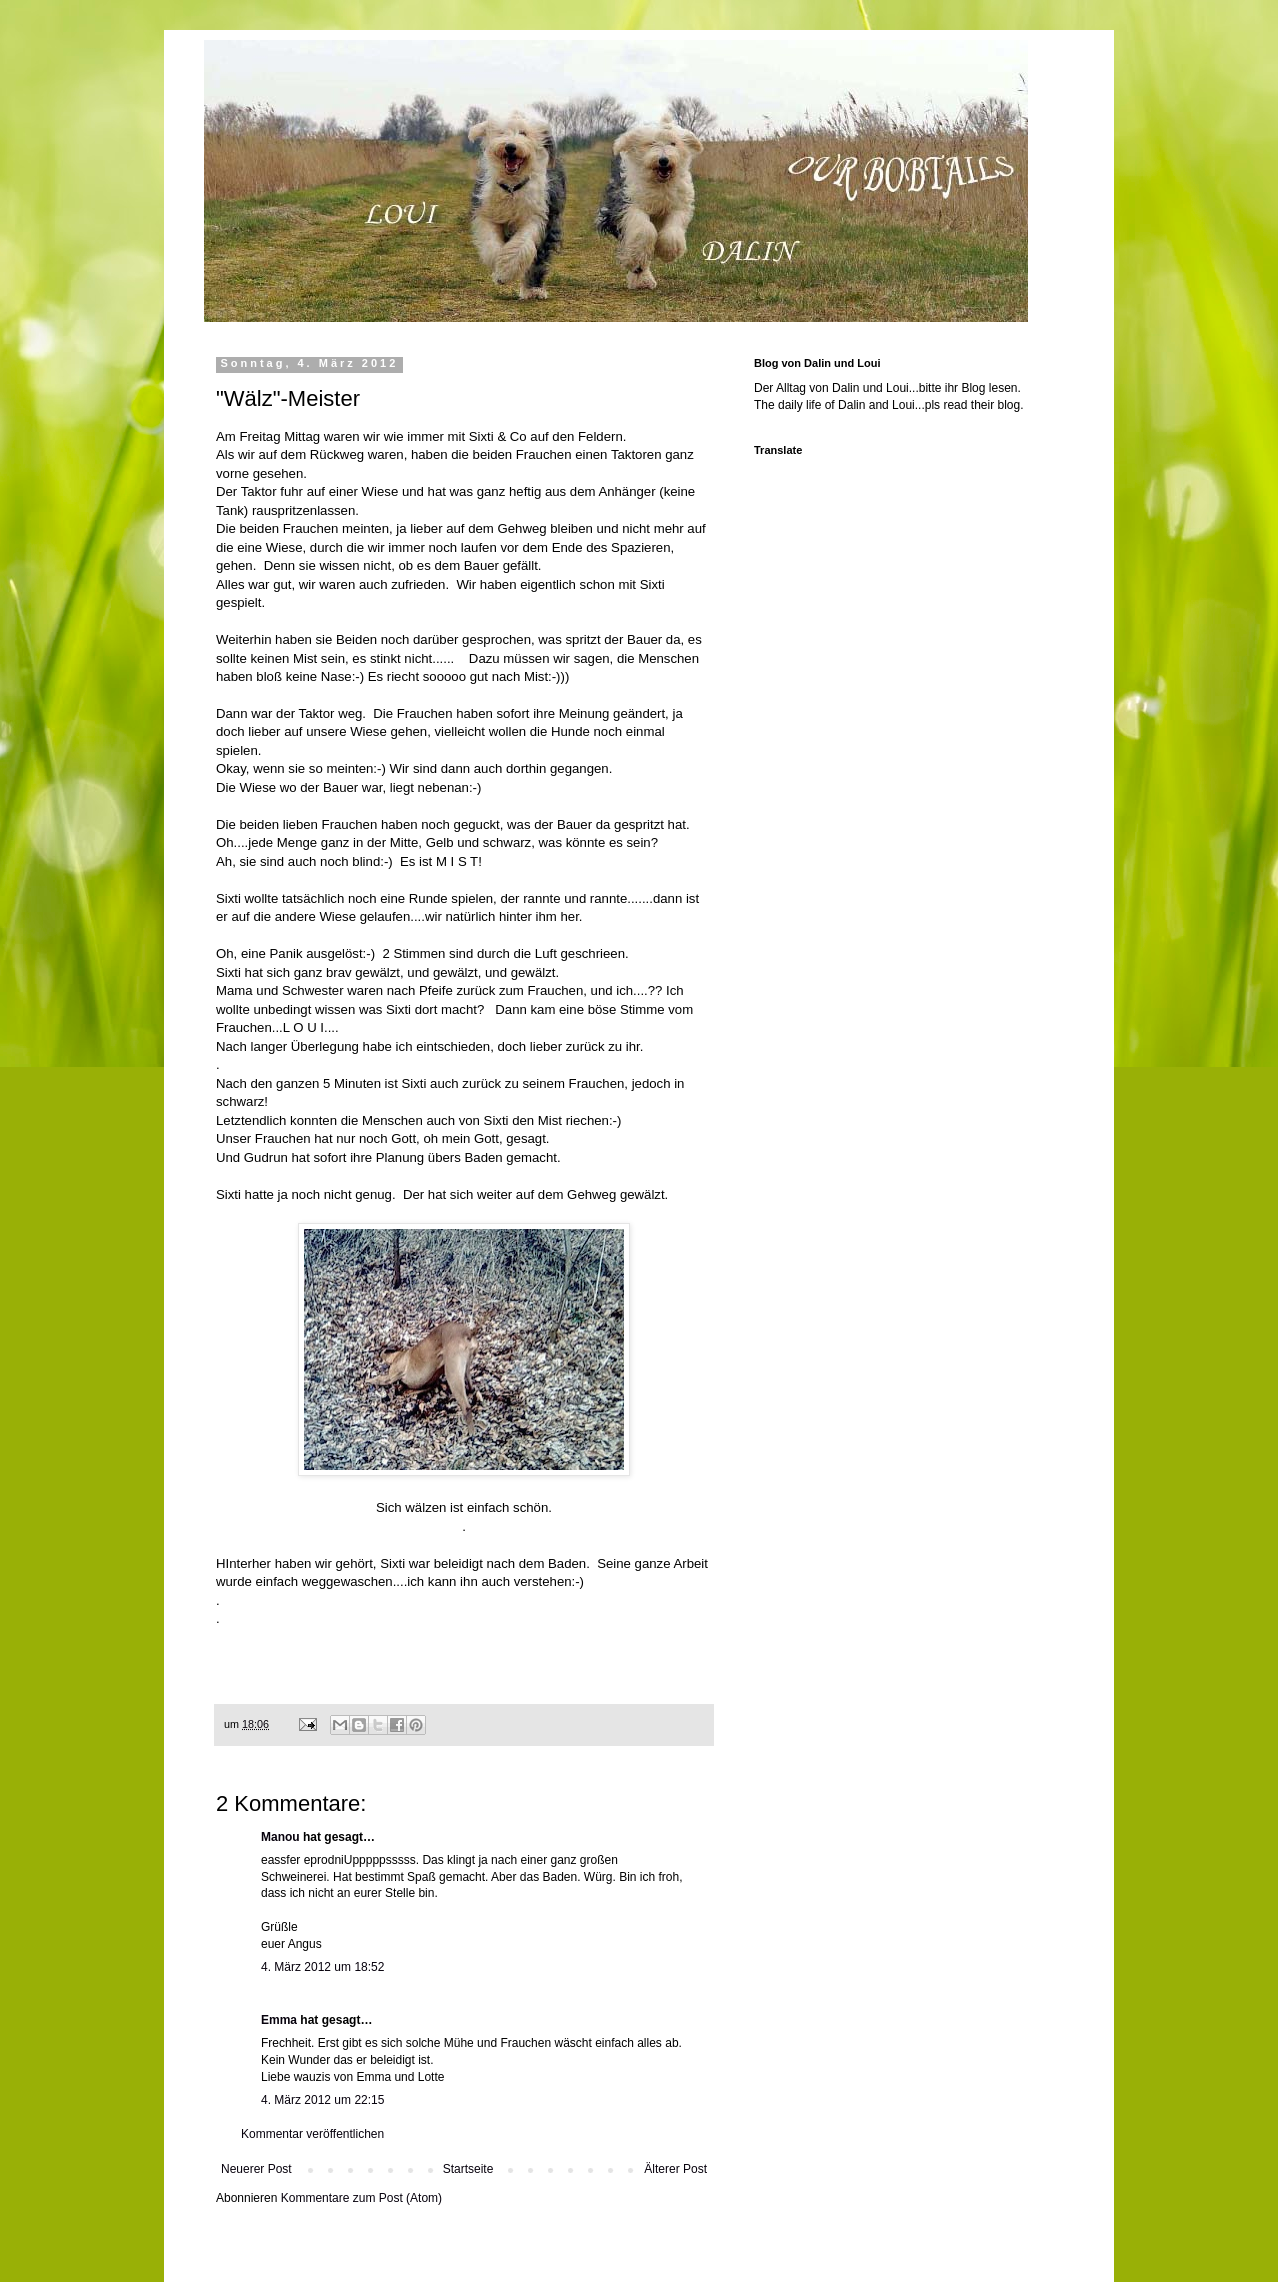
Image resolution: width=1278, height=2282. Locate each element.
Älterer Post (675, 2169)
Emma (279, 2020)
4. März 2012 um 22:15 (322, 2100)
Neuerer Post (256, 2169)
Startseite (468, 2169)
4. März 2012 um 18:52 (322, 1967)
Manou (280, 1837)
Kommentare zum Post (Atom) (361, 2198)
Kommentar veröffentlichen (312, 2134)
